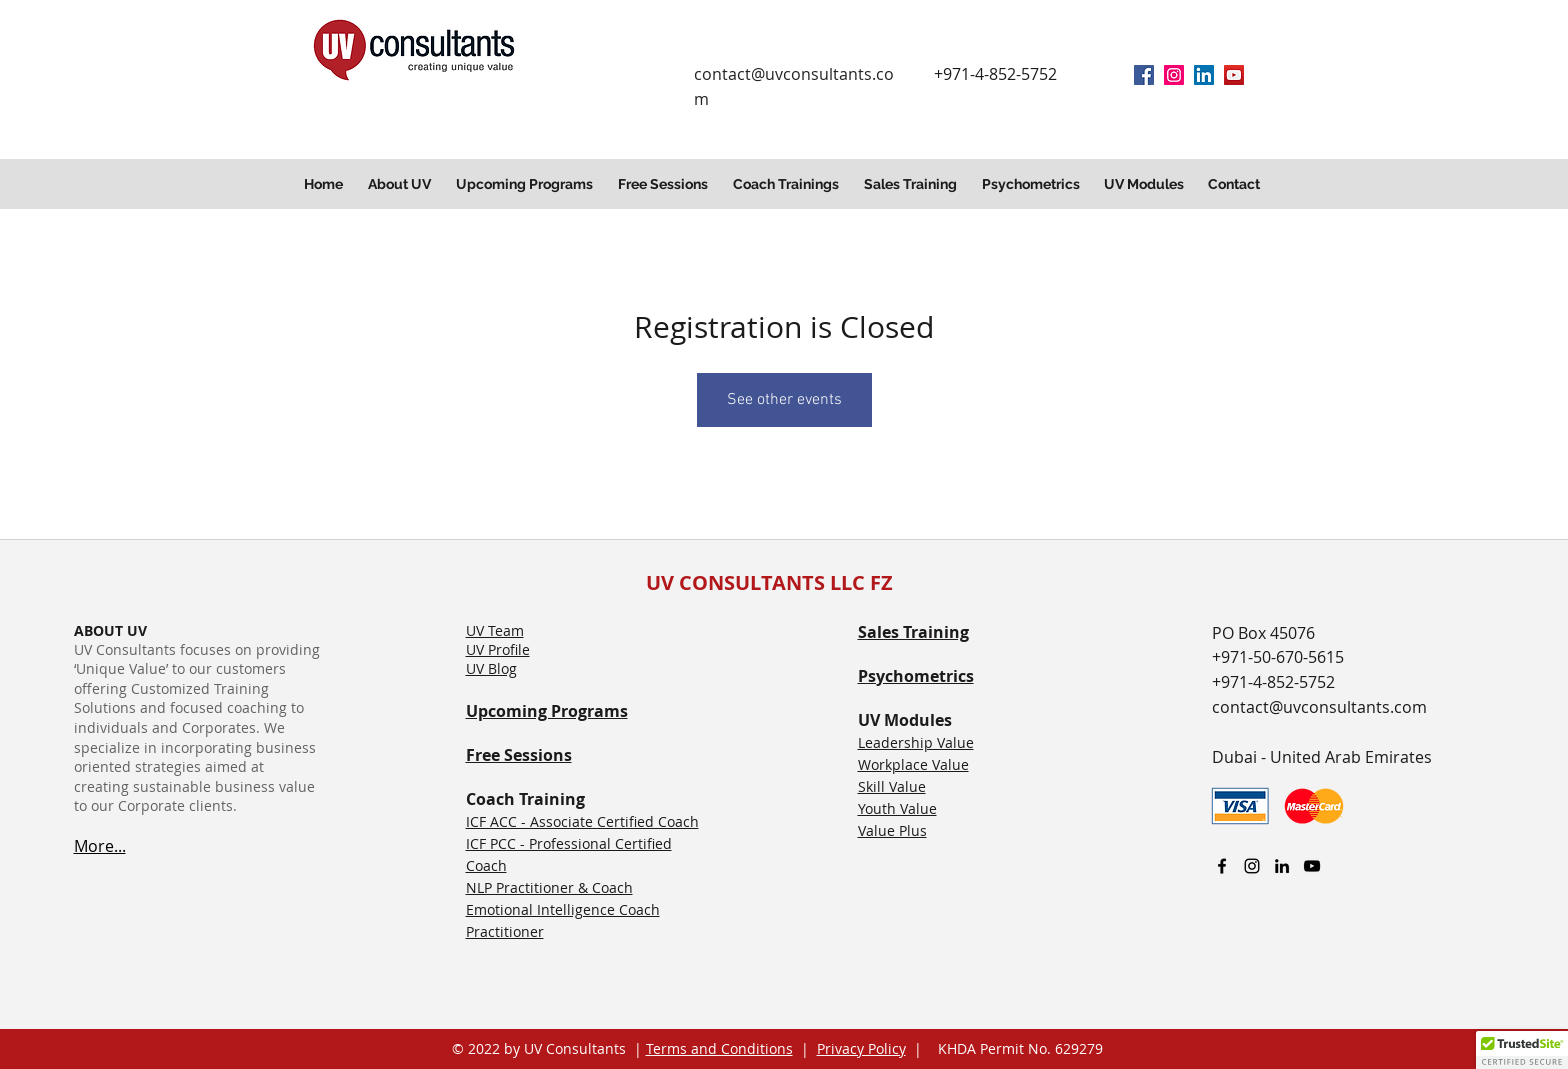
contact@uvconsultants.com (1319, 707)
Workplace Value (913, 764)
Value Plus (892, 830)
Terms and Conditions (719, 1048)
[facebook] (1144, 75)
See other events (784, 400)
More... (100, 846)
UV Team (495, 630)
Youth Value (897, 808)
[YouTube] (1234, 75)
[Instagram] (1174, 75)
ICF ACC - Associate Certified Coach (582, 821)
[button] (402, 184)
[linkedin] (1204, 75)
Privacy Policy (861, 1048)
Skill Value (892, 786)
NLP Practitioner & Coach (549, 887)
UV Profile (498, 649)
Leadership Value (916, 742)
